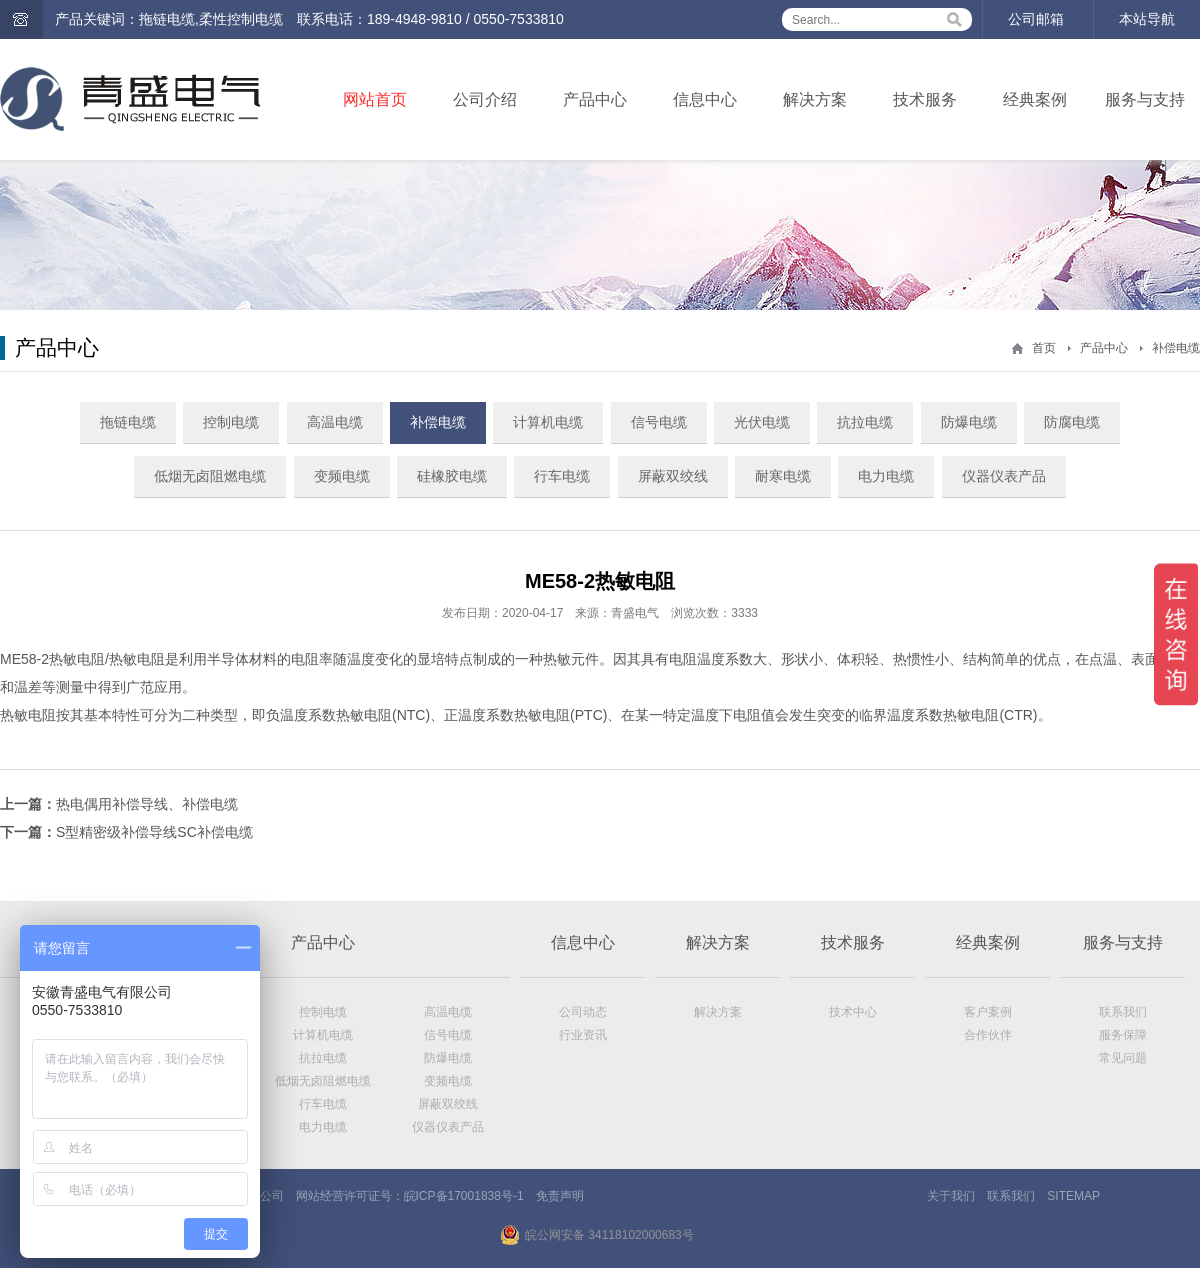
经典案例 (1035, 99)
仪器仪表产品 (1004, 476)
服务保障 (1123, 1035)
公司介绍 (485, 99)
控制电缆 (231, 422)
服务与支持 (1145, 99)
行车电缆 (562, 476)
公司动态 (583, 1012)
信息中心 (705, 99)
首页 (1044, 348)
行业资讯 (583, 1035)
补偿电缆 (1176, 348)
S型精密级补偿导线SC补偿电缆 (154, 832)
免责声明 (560, 1196)
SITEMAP (1073, 1196)
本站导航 (1147, 19)
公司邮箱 (1036, 19)
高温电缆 (335, 422)
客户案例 (988, 1012)
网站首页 (375, 99)
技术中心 (853, 1012)
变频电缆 (342, 476)
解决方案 (815, 99)
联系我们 (1123, 1012)
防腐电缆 (1072, 422)
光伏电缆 (762, 422)
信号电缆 (659, 422)
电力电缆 (886, 476)
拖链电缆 (128, 422)
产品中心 (595, 99)
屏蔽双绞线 (673, 476)
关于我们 (951, 1196)
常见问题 (1123, 1058)
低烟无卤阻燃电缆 (210, 476)
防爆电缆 (969, 422)
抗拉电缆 (865, 422)
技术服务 (925, 99)
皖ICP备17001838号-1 (464, 1196)
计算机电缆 (548, 422)
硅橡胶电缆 (452, 476)
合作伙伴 (988, 1035)
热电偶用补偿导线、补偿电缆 (147, 804)
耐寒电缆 (783, 476)
